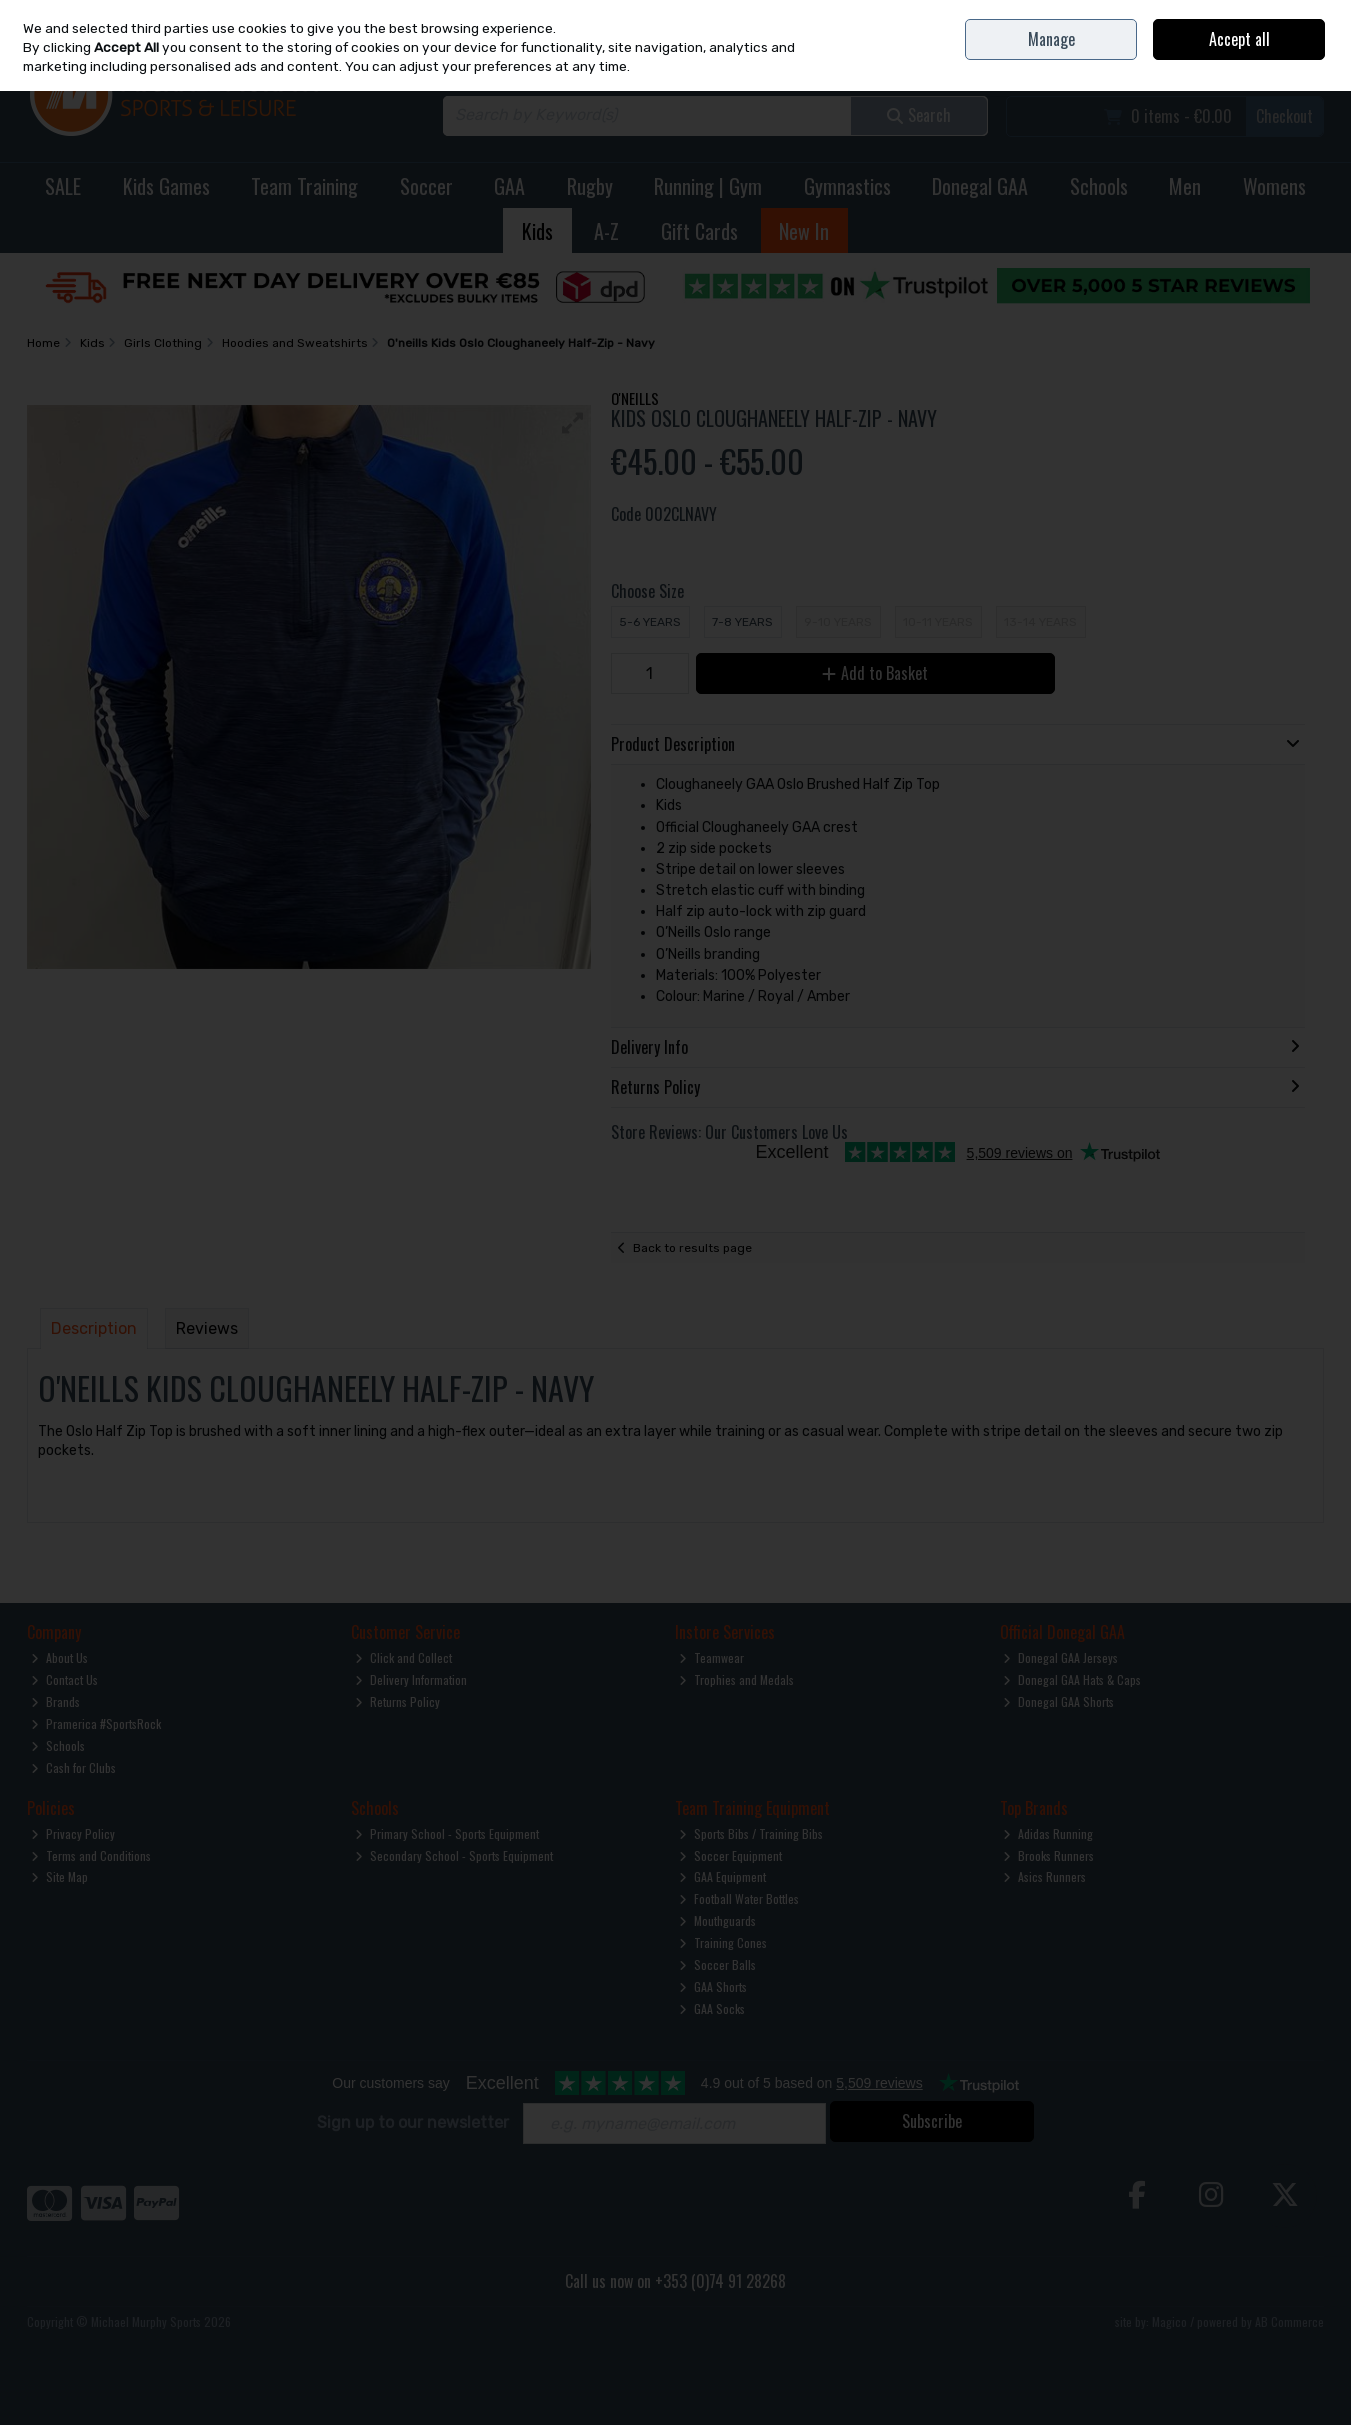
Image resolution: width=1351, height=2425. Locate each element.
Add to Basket (875, 673)
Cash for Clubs (73, 1767)
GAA (509, 186)
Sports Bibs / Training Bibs (751, 1833)
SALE (63, 186)
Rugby (590, 186)
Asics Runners (1044, 1876)
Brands (55, 1701)
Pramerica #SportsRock (96, 1723)
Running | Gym (708, 186)
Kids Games (166, 186)
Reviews (207, 1328)
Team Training (304, 186)
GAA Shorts (713, 1986)
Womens (1274, 186)
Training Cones (723, 1942)
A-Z (606, 231)
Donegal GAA (980, 186)
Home (1141, 14)
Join (1314, 60)
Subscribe (932, 2121)
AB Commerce (1289, 2321)
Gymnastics (847, 186)
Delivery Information (411, 1679)
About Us (59, 1657)
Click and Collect (403, 1657)
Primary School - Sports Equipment (447, 1833)
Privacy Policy (73, 1833)
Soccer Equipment (730, 1855)
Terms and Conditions (91, 1855)
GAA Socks (712, 2008)
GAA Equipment (722, 1876)
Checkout (1284, 116)
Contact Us (1192, 14)
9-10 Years (838, 622)
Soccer (426, 186)
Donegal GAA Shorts (1058, 1701)
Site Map (59, 1876)
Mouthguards (717, 1920)
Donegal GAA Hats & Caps (1072, 1679)
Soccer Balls (717, 1964)
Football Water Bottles (739, 1898)
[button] (573, 423)
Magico (1169, 2321)
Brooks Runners (1048, 1855)
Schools (1099, 186)
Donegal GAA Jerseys (1060, 1657)
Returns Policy (397, 1701)
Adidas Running (1048, 1833)
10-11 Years (938, 622)
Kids (537, 231)
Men (1185, 186)
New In (804, 231)
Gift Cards (699, 231)
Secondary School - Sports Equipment (454, 1855)
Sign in (1274, 60)
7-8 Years (742, 622)
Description (94, 1328)
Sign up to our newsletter (413, 2122)
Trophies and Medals (736, 1679)
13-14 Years (1040, 622)
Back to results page (692, 1248)
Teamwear (711, 1657)
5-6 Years (650, 622)
